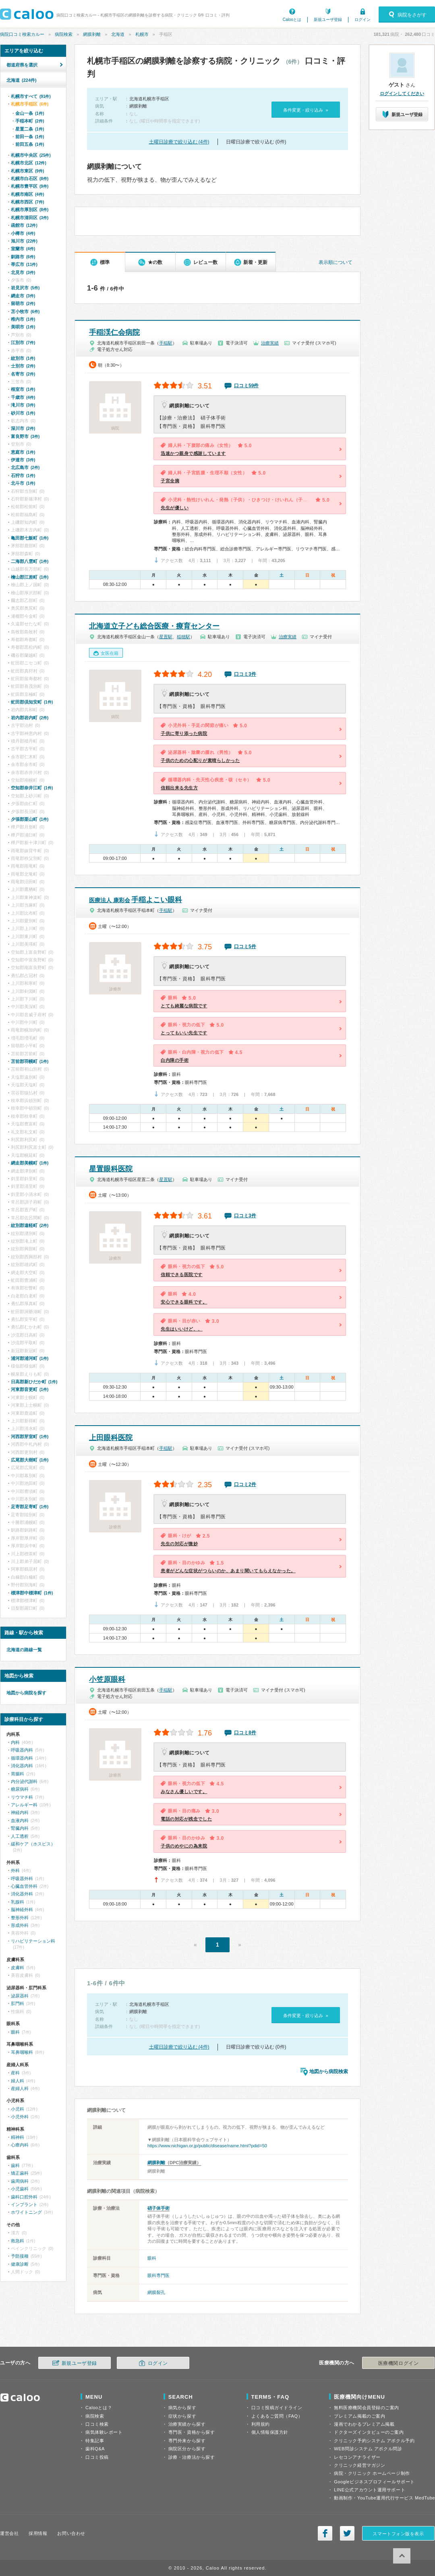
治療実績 (270, 342)
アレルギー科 (24, 1804)
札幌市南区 (27, 194)
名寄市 (23, 374)
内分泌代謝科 (24, 1781)
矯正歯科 (20, 2173)
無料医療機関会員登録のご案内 (366, 2407)
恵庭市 (23, 452)
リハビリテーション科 (33, 1941)
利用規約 (260, 2424)
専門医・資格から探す (191, 2432)
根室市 (23, 389)
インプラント (24, 2204)
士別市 (23, 365)
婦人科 (17, 2080)
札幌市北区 (28, 162)
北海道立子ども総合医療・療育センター (154, 626)
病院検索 (63, 34)
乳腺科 (17, 1901)
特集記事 (94, 2440)
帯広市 (24, 264)
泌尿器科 (20, 1995)
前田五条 (29, 144)
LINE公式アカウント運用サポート (369, 2489)
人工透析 (20, 1836)
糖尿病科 (20, 1789)
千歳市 (23, 397)
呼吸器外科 (22, 1878)
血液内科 (20, 1820)
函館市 (24, 225)
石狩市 (23, 475)
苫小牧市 (25, 311)
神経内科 (20, 1812)
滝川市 (23, 405)
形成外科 (20, 1925)
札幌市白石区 (29, 178)
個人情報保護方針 (269, 2432)
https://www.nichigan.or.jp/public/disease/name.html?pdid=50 (207, 2145)
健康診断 (20, 2264)
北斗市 (23, 483)
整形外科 (20, 1917)
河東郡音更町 (29, 1389)
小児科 (17, 2109)
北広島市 (25, 467)
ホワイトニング (26, 2212)
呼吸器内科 (22, 1750)
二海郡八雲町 (29, 561)
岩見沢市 (25, 287)
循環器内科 (22, 1758)
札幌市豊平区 (29, 186)
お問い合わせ (71, 2533)
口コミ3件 (245, 674)
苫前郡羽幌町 (29, 1061)
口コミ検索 (97, 2424)
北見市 (23, 272)
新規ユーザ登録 (328, 19)
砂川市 (23, 413)
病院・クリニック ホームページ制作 (372, 2473)
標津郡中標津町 (32, 1592)
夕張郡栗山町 (29, 819)
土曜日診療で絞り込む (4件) (179, 142)
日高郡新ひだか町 (34, 1381)
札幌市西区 (27, 201)
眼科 (151, 2258)
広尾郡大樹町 (29, 1459)
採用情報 (38, 2533)
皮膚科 (17, 1967)
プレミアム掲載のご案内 (359, 2416)
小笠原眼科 (107, 1679)
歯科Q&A (95, 2448)
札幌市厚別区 (29, 209)
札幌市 (142, 34)
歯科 (15, 2165)
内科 (15, 1742)
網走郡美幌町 (29, 1162)
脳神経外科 (22, 1909)
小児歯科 (20, 2188)
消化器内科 (22, 1765)
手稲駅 (165, 342)
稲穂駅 (183, 636)
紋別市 (23, 358)
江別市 (23, 342)
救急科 (17, 2240)
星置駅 (165, 636)
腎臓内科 (20, 1828)
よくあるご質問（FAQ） (277, 2416)
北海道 (117, 34)
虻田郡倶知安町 (32, 702)
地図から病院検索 (328, 2071)
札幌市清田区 (29, 217)
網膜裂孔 (156, 2292)
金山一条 (29, 113)
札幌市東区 (27, 170)
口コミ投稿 (97, 2457)
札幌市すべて (31, 96)
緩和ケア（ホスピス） (33, 1843)
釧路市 (23, 256)
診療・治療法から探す (191, 2457)
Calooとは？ (98, 2407)
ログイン (362, 19)
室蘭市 (23, 248)
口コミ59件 (246, 385)
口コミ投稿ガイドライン (276, 2407)
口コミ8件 (245, 1732)
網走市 (23, 295)
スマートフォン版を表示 (398, 2533)
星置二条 (29, 129)
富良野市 (25, 436)
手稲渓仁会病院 (114, 332)
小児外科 (20, 2116)
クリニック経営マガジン (359, 2465)
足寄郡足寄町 (29, 1506)
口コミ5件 (245, 946)
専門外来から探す (186, 2440)
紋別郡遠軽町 (29, 1225)
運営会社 (9, 2533)
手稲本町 (29, 120)
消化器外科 (22, 1893)
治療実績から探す (186, 2424)
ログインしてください (402, 93)
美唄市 (23, 326)
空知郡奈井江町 (32, 787)
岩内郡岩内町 (29, 717)
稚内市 (23, 319)
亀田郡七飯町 (29, 538)
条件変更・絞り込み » (305, 110)
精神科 (17, 2137)
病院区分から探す (186, 2448)
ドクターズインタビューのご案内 (369, 2432)
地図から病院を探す (26, 1692)
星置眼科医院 (111, 1169)
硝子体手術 (158, 2208)
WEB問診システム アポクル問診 (368, 2448)
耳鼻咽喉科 (22, 2052)
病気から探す (182, 2407)
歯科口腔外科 (24, 2196)
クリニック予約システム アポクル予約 (374, 2440)
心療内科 (20, 2144)
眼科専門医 (158, 2275)
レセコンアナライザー (357, 2457)
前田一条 (29, 136)
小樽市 (23, 233)
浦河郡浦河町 (29, 1358)
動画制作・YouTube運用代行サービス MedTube (384, 2497)
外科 (15, 1870)
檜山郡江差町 (29, 577)
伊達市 (23, 459)
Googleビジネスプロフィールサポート (374, 2481)
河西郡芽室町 (29, 1436)
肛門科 (17, 2003)
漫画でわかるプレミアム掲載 (364, 2424)
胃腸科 (17, 1773)
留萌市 (23, 303)
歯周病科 (20, 2181)
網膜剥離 (92, 34)
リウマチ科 (22, 1797)
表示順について (335, 262)
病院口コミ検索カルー (22, 34)
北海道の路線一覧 (24, 1649)
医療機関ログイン (398, 2363)
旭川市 (24, 241)
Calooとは (292, 19)
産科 (15, 2072)
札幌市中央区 (31, 155)
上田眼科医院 (111, 1438)
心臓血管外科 (24, 1886)
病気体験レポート (103, 2432)
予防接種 (20, 2256)
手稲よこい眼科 (135, 900)
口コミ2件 (245, 1484)
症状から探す (182, 2416)
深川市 (23, 428)
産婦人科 (20, 2088)
